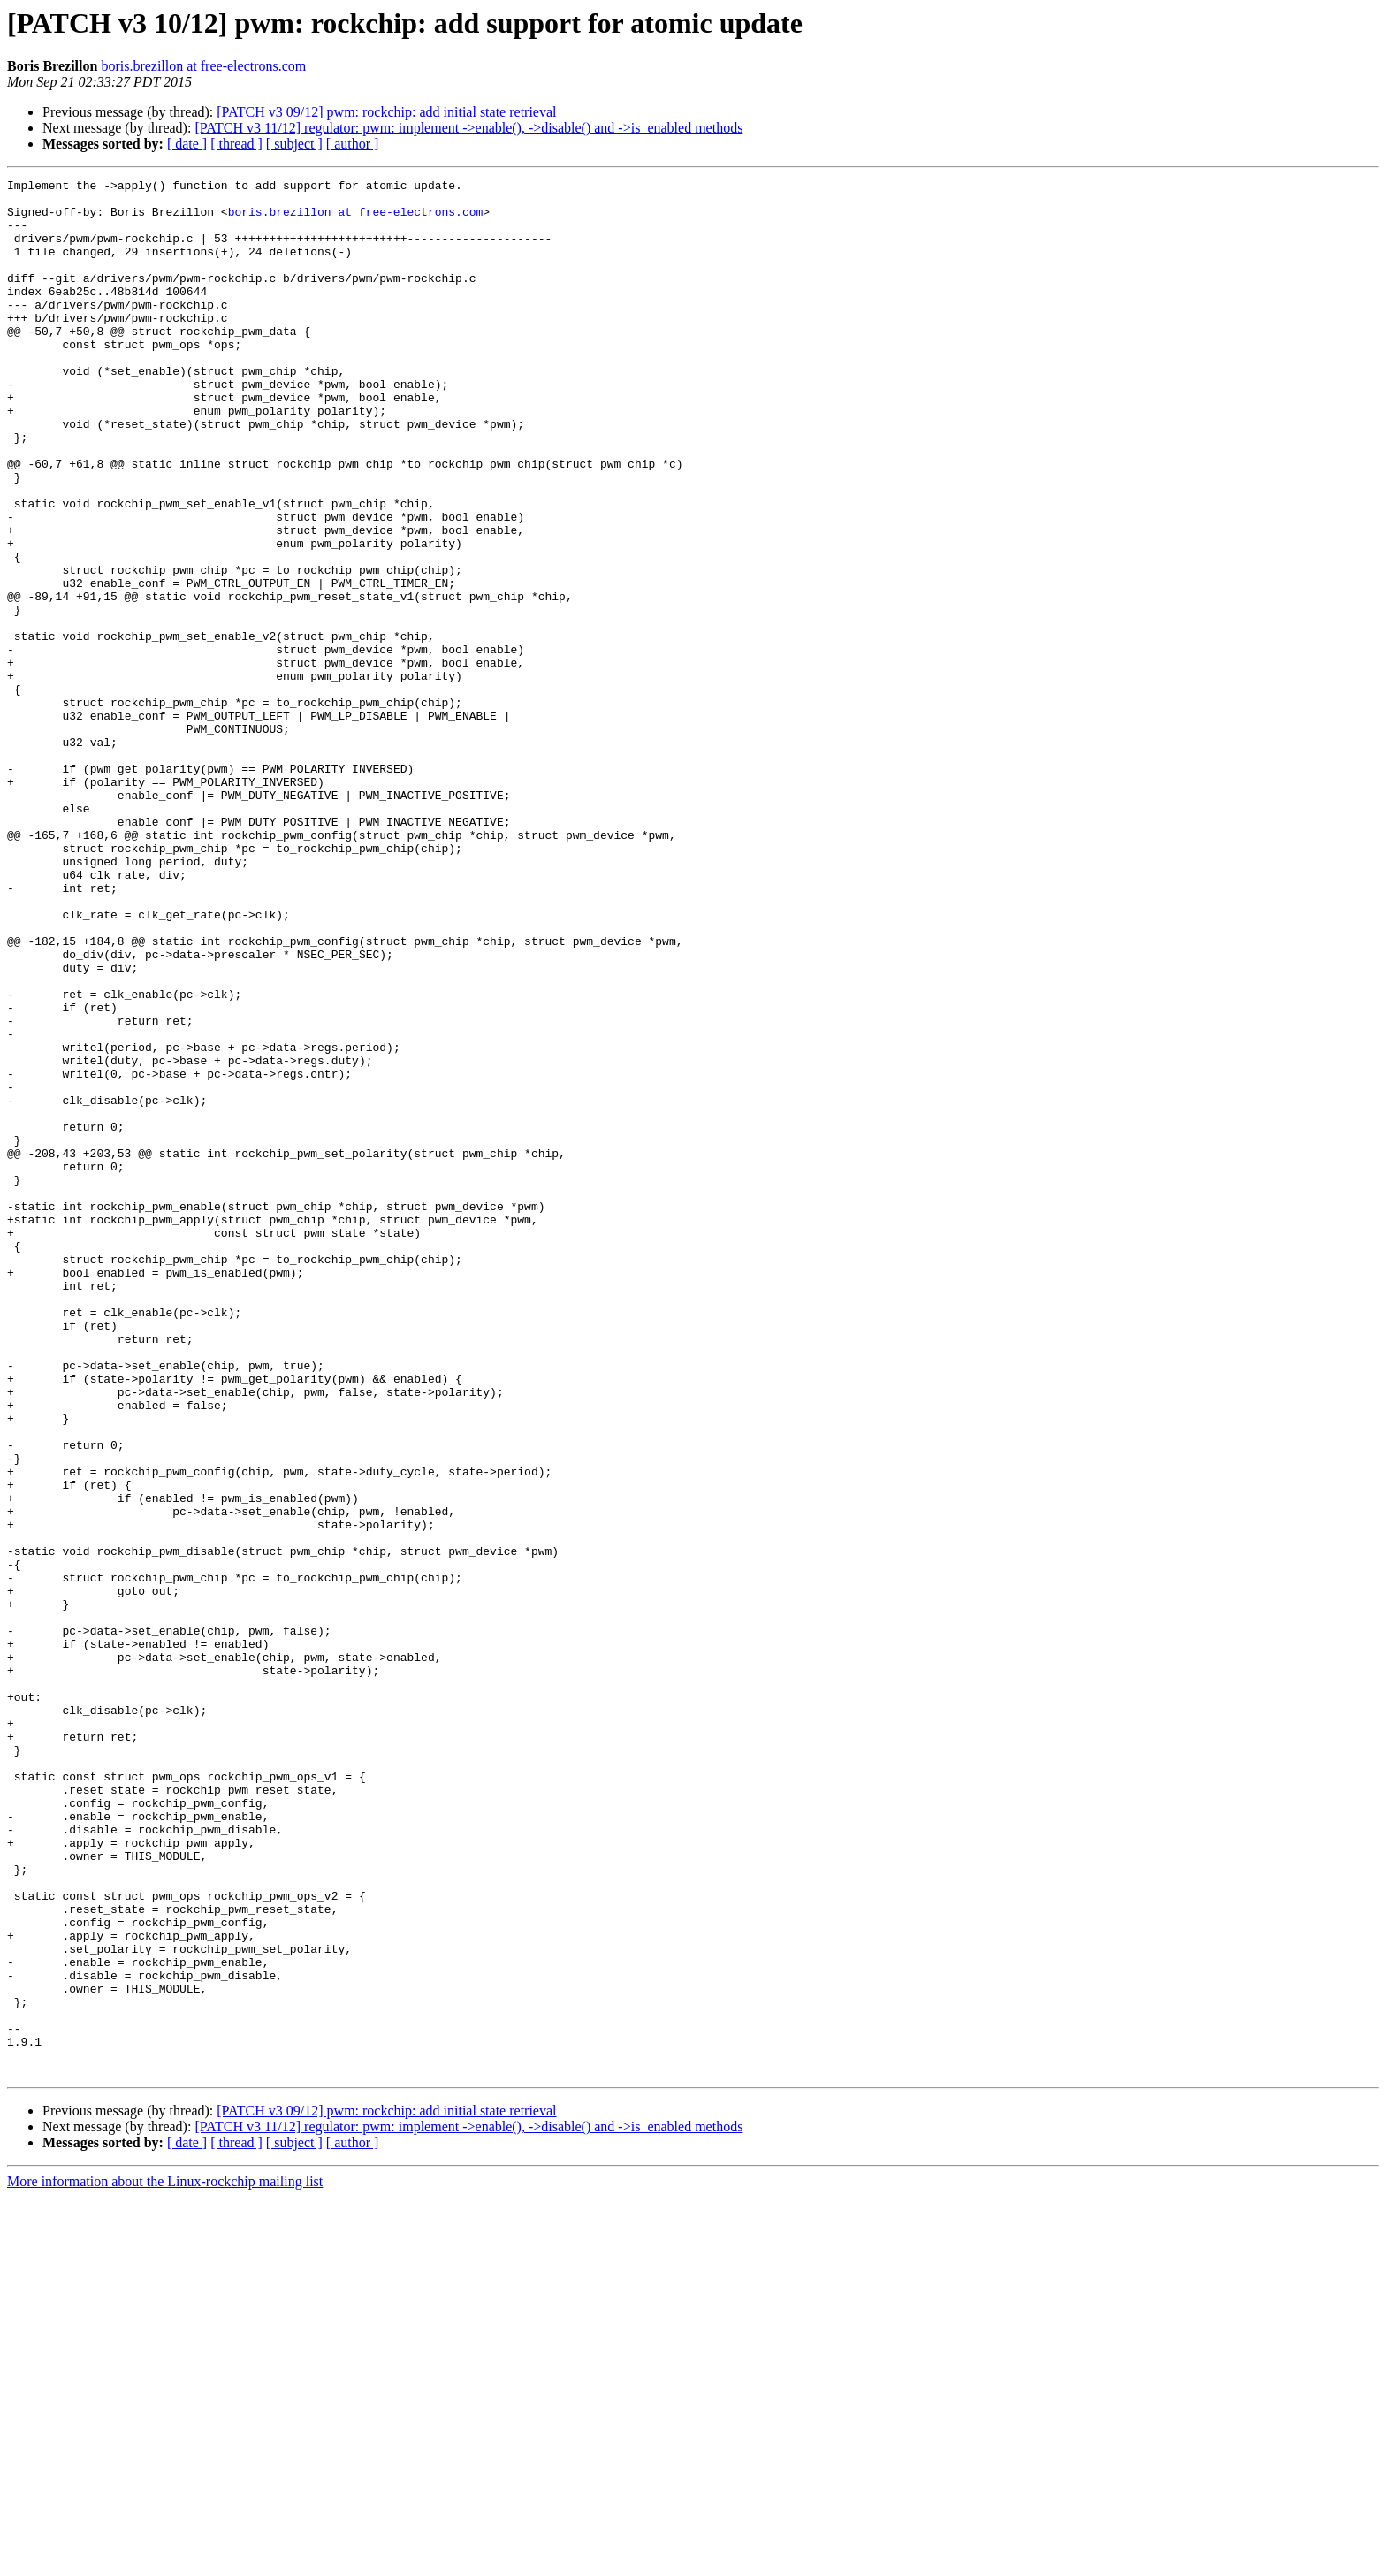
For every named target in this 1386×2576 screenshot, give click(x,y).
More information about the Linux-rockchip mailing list (165, 2560)
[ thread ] (236, 143)
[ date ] (187, 143)
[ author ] (352, 143)
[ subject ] (294, 143)
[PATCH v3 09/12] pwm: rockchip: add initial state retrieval (386, 111)
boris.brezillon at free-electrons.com (203, 65)
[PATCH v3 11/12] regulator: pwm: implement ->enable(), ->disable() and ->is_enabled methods (468, 127)
